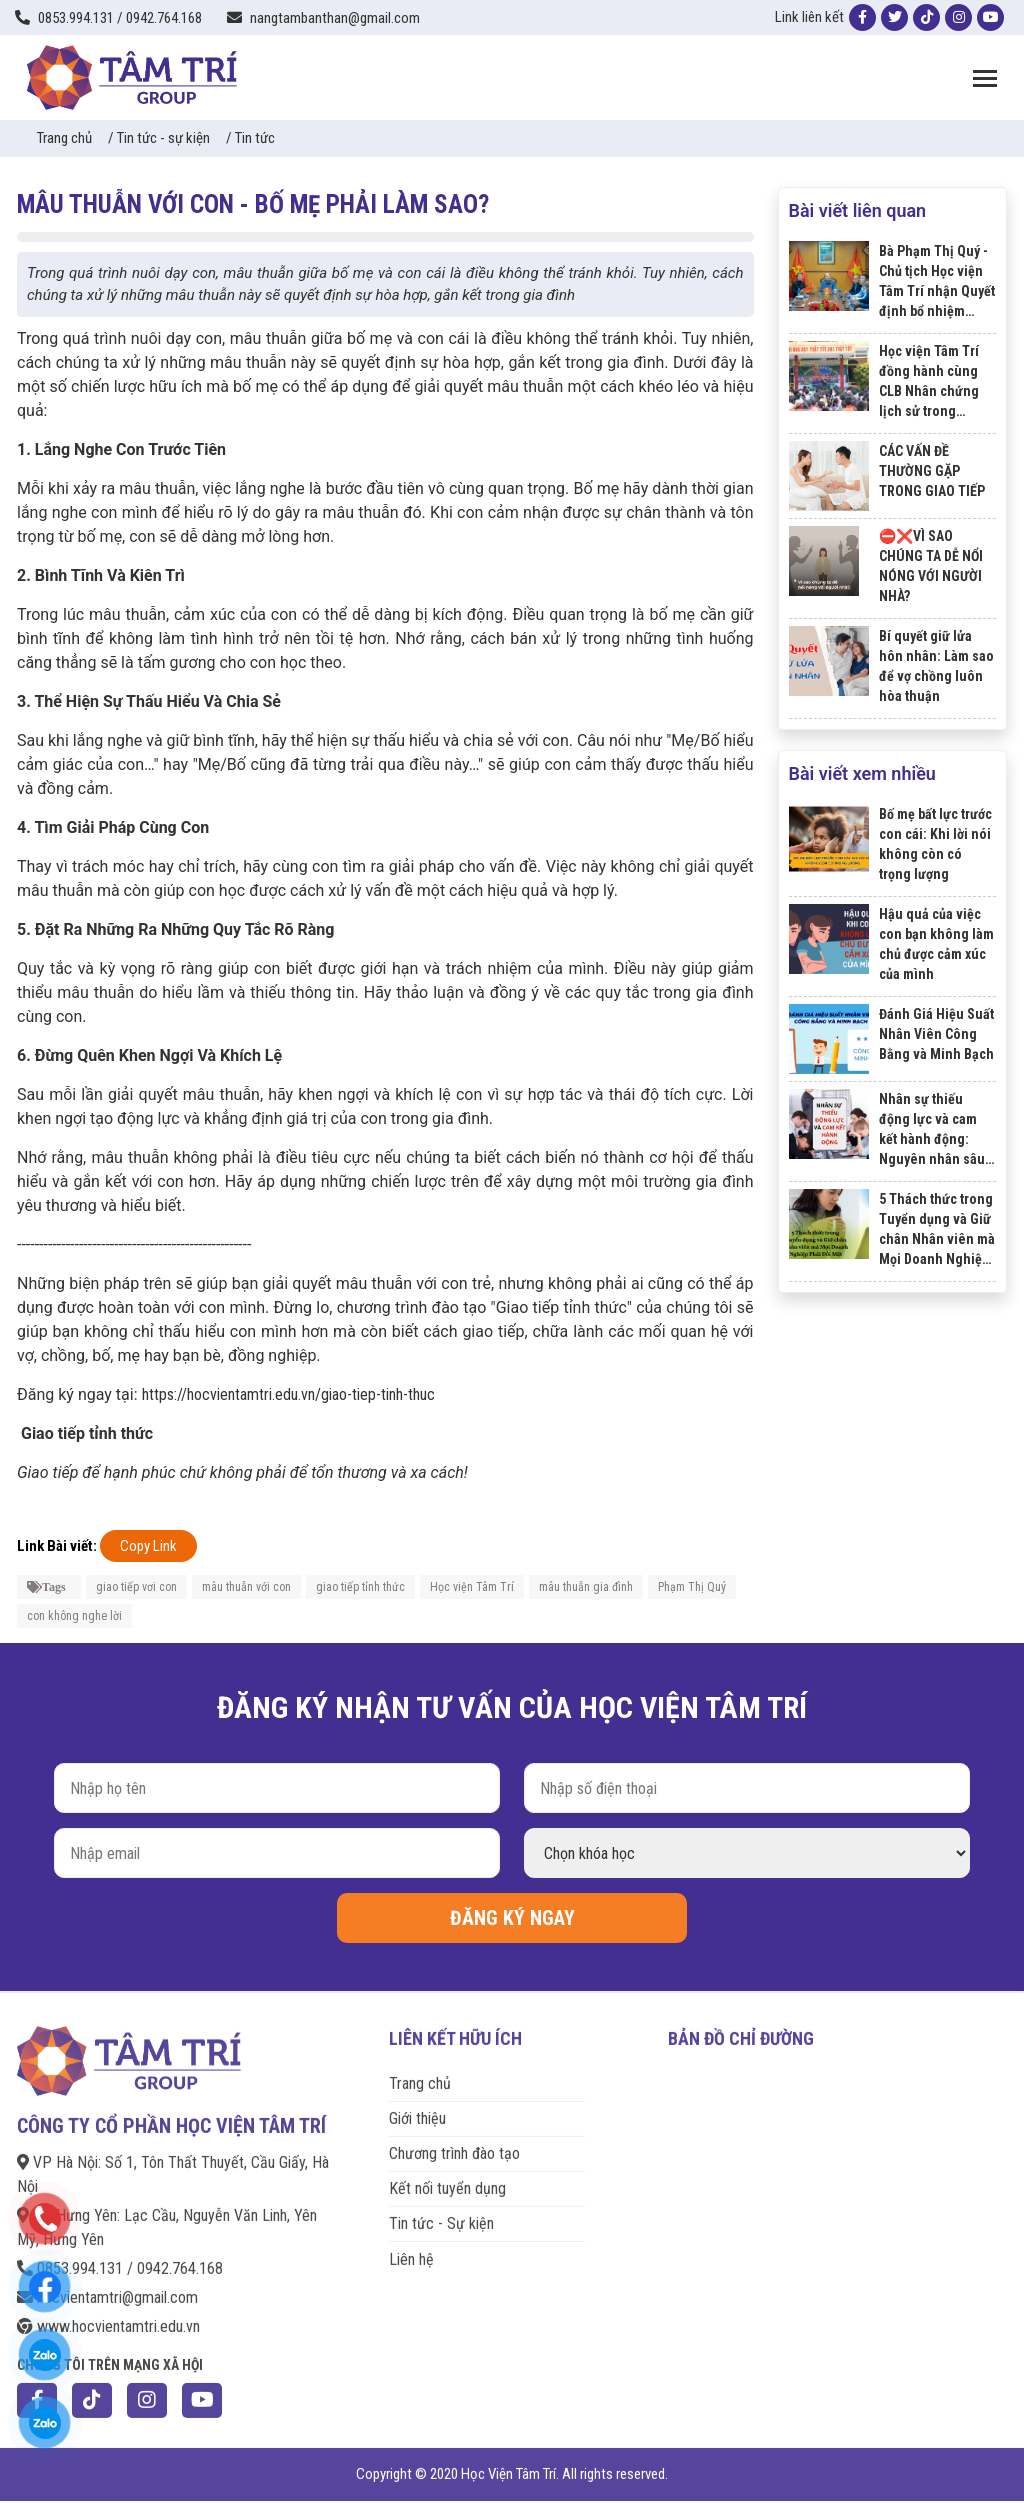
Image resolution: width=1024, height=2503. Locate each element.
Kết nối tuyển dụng (447, 2179)
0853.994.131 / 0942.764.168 (120, 2259)
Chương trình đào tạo (454, 2144)
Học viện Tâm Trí (472, 1587)
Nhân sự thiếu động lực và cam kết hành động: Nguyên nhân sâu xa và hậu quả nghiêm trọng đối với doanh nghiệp (932, 1130)
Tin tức (255, 138)
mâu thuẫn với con (246, 1587)
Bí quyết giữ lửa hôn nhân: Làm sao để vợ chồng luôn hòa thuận (936, 666)
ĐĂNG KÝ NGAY (512, 1918)
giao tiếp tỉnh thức (360, 1587)
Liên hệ (411, 2249)
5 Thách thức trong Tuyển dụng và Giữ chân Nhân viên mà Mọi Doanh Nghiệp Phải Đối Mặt (937, 1230)
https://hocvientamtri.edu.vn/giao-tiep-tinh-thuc (288, 1394)
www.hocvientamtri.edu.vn (108, 2317)
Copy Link (148, 1546)
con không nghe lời (74, 1616)
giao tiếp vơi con (136, 1587)
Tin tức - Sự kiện (441, 2214)
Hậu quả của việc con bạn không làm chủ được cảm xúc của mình (936, 944)
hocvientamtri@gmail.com (107, 2288)
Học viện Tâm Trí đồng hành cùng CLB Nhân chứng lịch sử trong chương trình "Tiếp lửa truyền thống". (935, 382)
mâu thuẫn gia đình (586, 1587)
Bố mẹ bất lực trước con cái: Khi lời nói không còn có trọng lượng (935, 844)
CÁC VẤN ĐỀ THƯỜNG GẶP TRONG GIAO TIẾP (932, 471)
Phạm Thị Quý (692, 1587)
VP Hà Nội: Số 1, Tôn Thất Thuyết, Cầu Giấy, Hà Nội (173, 2165)
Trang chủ (64, 138)
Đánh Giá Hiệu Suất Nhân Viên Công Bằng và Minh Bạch (936, 1034)
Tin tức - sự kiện (163, 138)
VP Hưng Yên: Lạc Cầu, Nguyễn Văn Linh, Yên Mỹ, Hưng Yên (167, 2218)
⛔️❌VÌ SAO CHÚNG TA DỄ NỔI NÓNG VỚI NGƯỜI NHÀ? (931, 566)
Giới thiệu (417, 2109)
